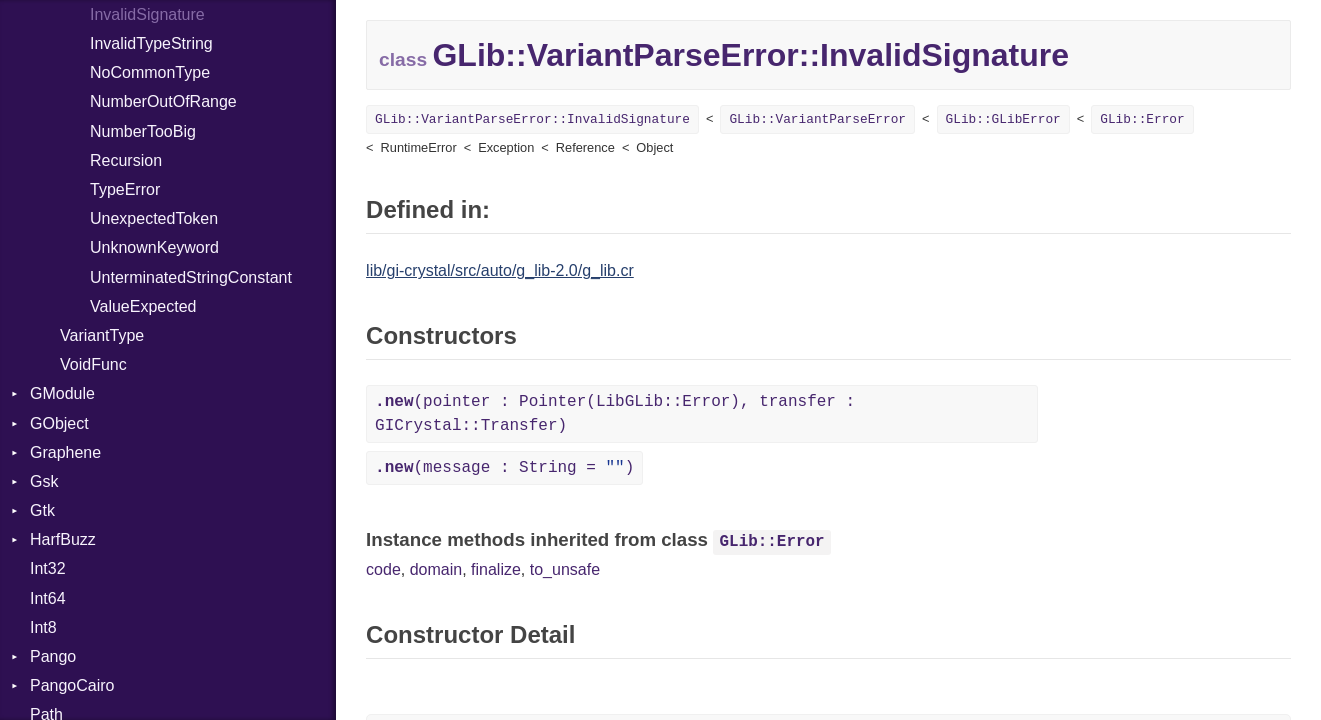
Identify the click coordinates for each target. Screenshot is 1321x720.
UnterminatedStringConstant (191, 277)
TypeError (125, 189)
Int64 (48, 598)
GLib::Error (1142, 119)
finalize (496, 569)
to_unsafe (565, 569)
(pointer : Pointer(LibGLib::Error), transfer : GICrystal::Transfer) (615, 414)
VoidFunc (93, 364)
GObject (59, 423)
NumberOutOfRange (163, 101)
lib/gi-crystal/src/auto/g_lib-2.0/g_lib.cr (500, 270)
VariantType (102, 335)
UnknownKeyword (154, 247)
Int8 (43, 627)
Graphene (65, 452)
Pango (53, 656)
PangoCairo (72, 685)
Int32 (48, 568)
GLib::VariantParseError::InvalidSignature (532, 119)
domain (436, 569)
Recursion (126, 160)
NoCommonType (150, 72)
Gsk (44, 481)
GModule (62, 393)
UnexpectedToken (154, 218)
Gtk (42, 510)
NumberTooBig (143, 131)
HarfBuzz (63, 539)
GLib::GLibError (1003, 119)
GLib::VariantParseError (817, 119)
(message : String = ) (504, 468)
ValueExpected (143, 306)
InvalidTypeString (151, 43)
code (383, 569)
